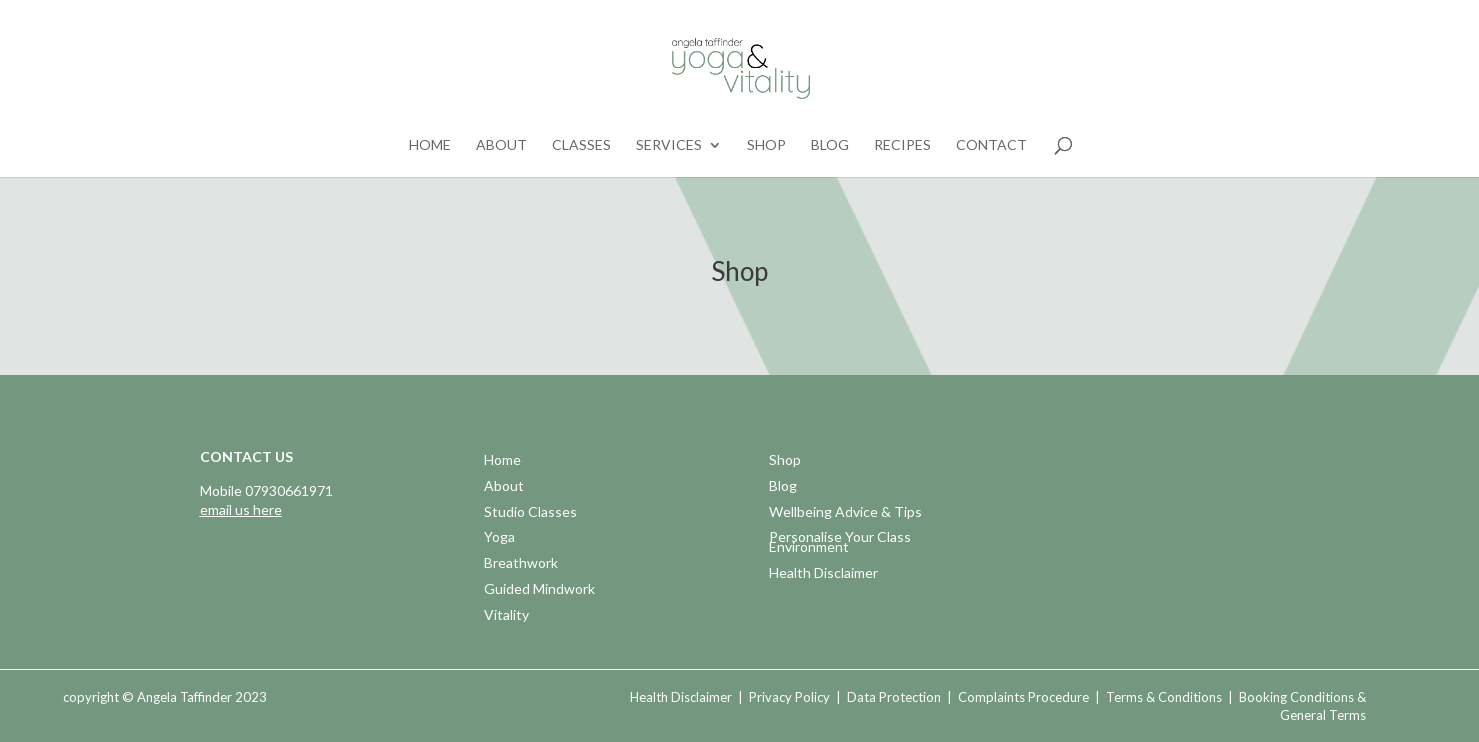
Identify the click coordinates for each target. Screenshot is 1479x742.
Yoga (499, 538)
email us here (241, 509)
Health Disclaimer (823, 574)
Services (669, 145)
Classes (581, 145)
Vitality (506, 616)
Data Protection (894, 697)
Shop (766, 145)
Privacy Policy (789, 697)
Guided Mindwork (539, 590)
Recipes (902, 145)
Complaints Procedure (1023, 697)
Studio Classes (530, 513)
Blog (830, 145)
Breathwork (521, 564)
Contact (991, 145)
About (501, 145)
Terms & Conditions (1164, 697)
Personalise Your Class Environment (840, 543)
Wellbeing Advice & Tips (845, 513)
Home (430, 145)
